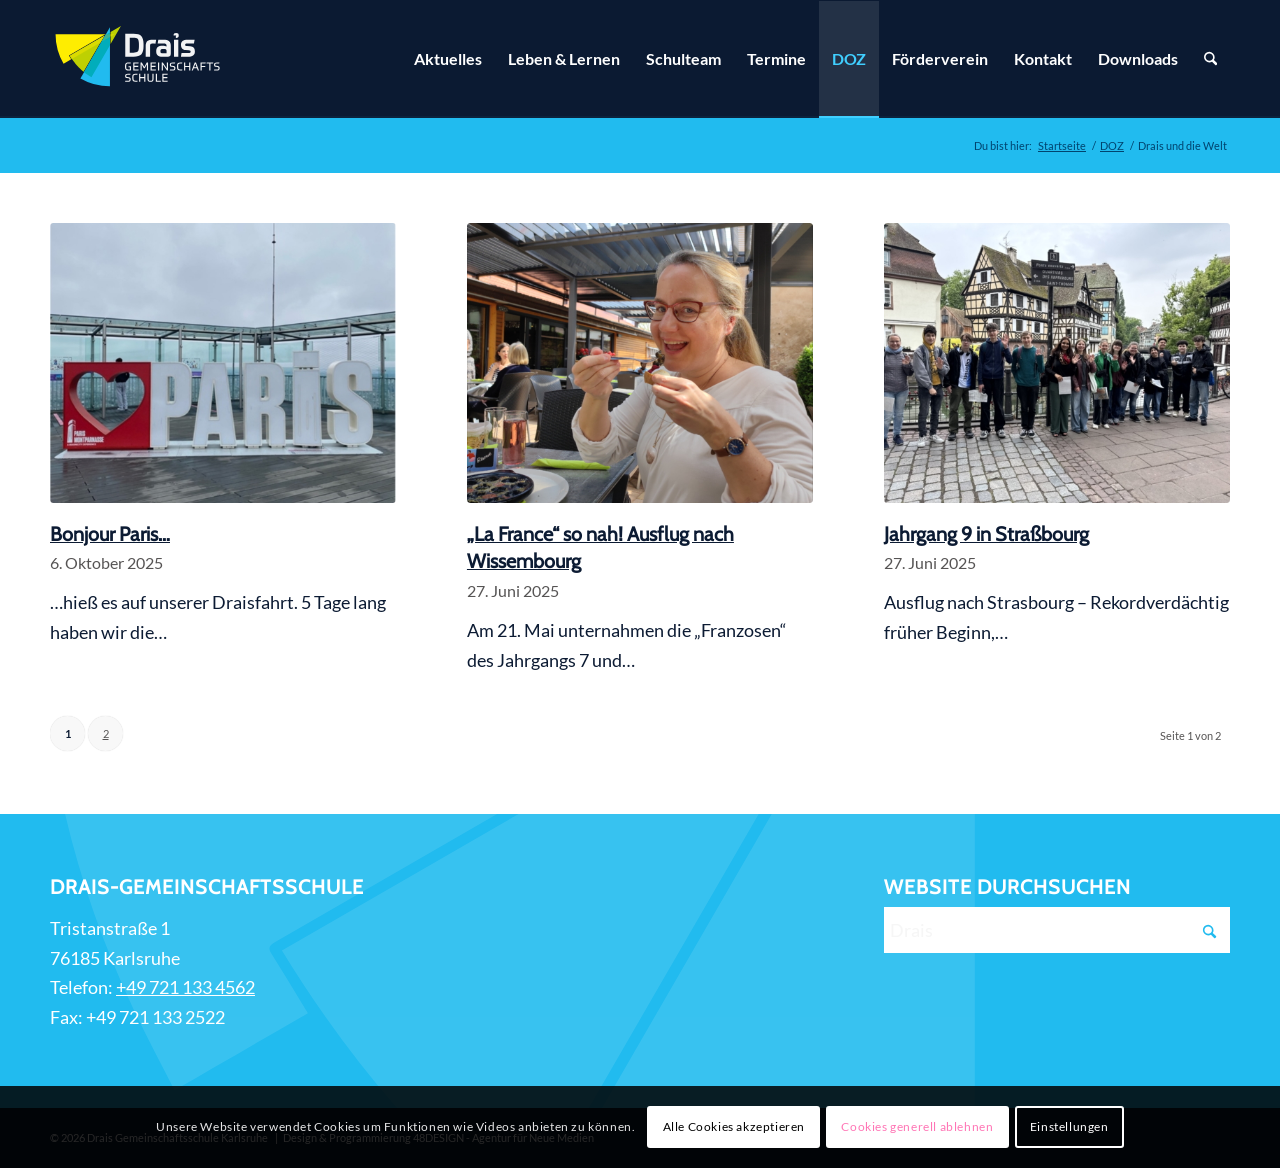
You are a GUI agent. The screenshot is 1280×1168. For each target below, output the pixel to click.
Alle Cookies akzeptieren (734, 1126)
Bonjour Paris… (110, 534)
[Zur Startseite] (140, 59)
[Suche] (1210, 59)
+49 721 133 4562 (185, 987)
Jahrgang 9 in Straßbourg (986, 534)
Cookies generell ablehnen (917, 1126)
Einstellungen (1069, 1126)
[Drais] (1057, 930)
